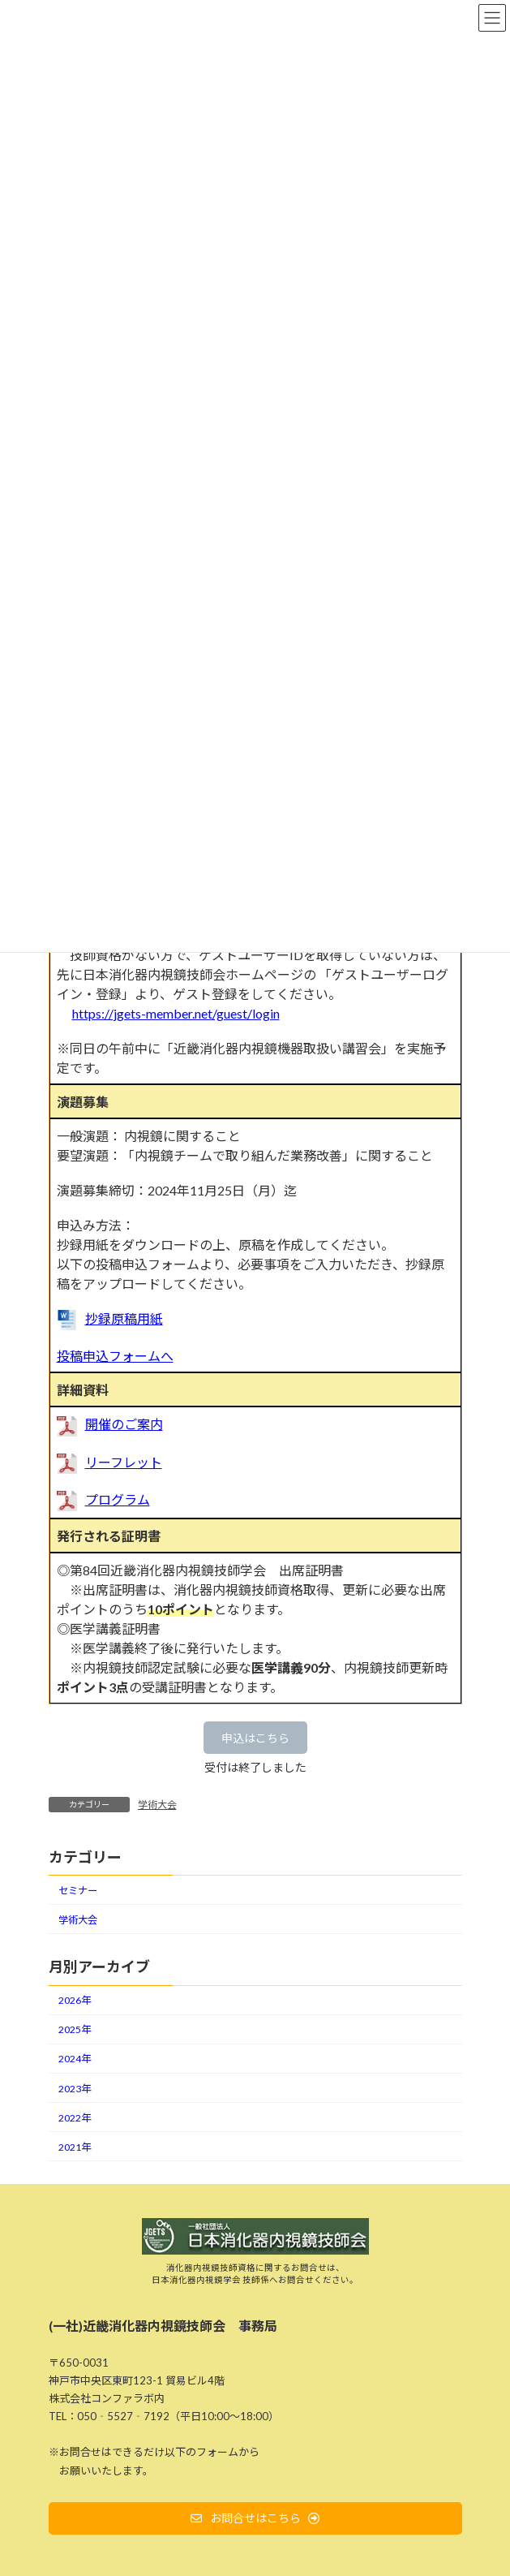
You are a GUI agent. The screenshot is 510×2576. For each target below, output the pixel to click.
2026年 (74, 2000)
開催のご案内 (124, 1424)
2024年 (74, 2059)
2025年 (74, 2029)
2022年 (74, 2118)
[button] (255, 1737)
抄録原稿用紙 (124, 1318)
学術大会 (157, 1804)
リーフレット (123, 1462)
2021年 (74, 2147)
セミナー (77, 1891)
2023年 (74, 2089)
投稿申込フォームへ (115, 1355)
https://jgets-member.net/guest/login (176, 1013)
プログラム (117, 1499)
